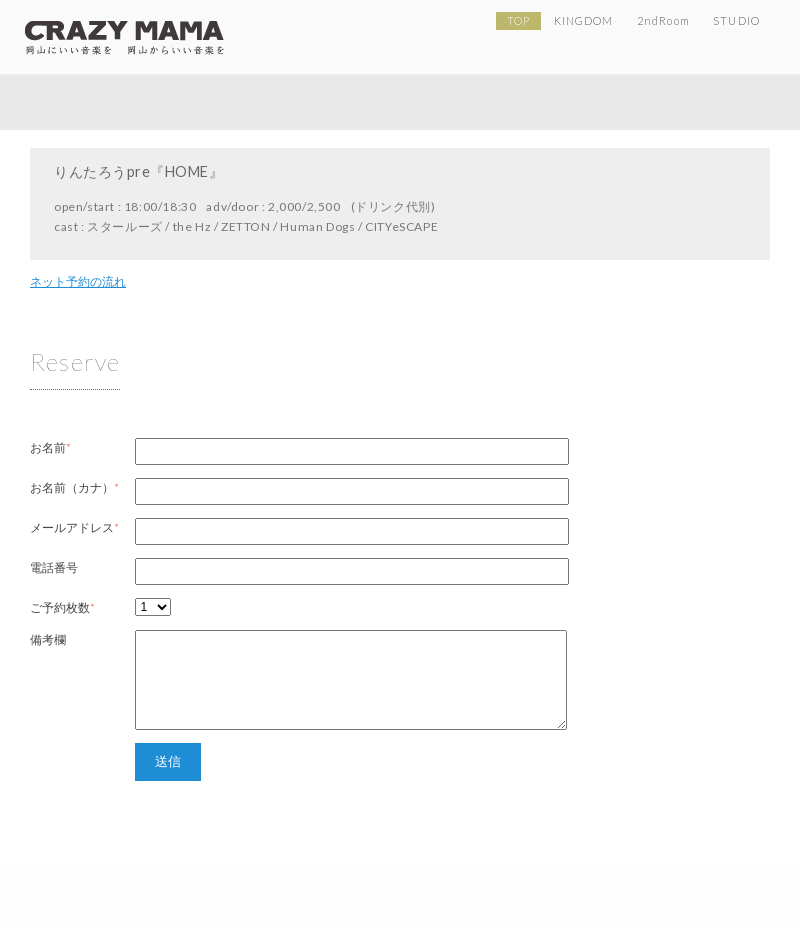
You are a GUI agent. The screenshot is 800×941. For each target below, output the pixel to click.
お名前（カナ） (72, 487)
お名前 (48, 447)
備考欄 (48, 639)
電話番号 (54, 567)
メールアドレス (72, 527)
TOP (518, 20)
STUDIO (736, 20)
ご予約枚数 (60, 607)
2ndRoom (663, 20)
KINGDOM (584, 20)
